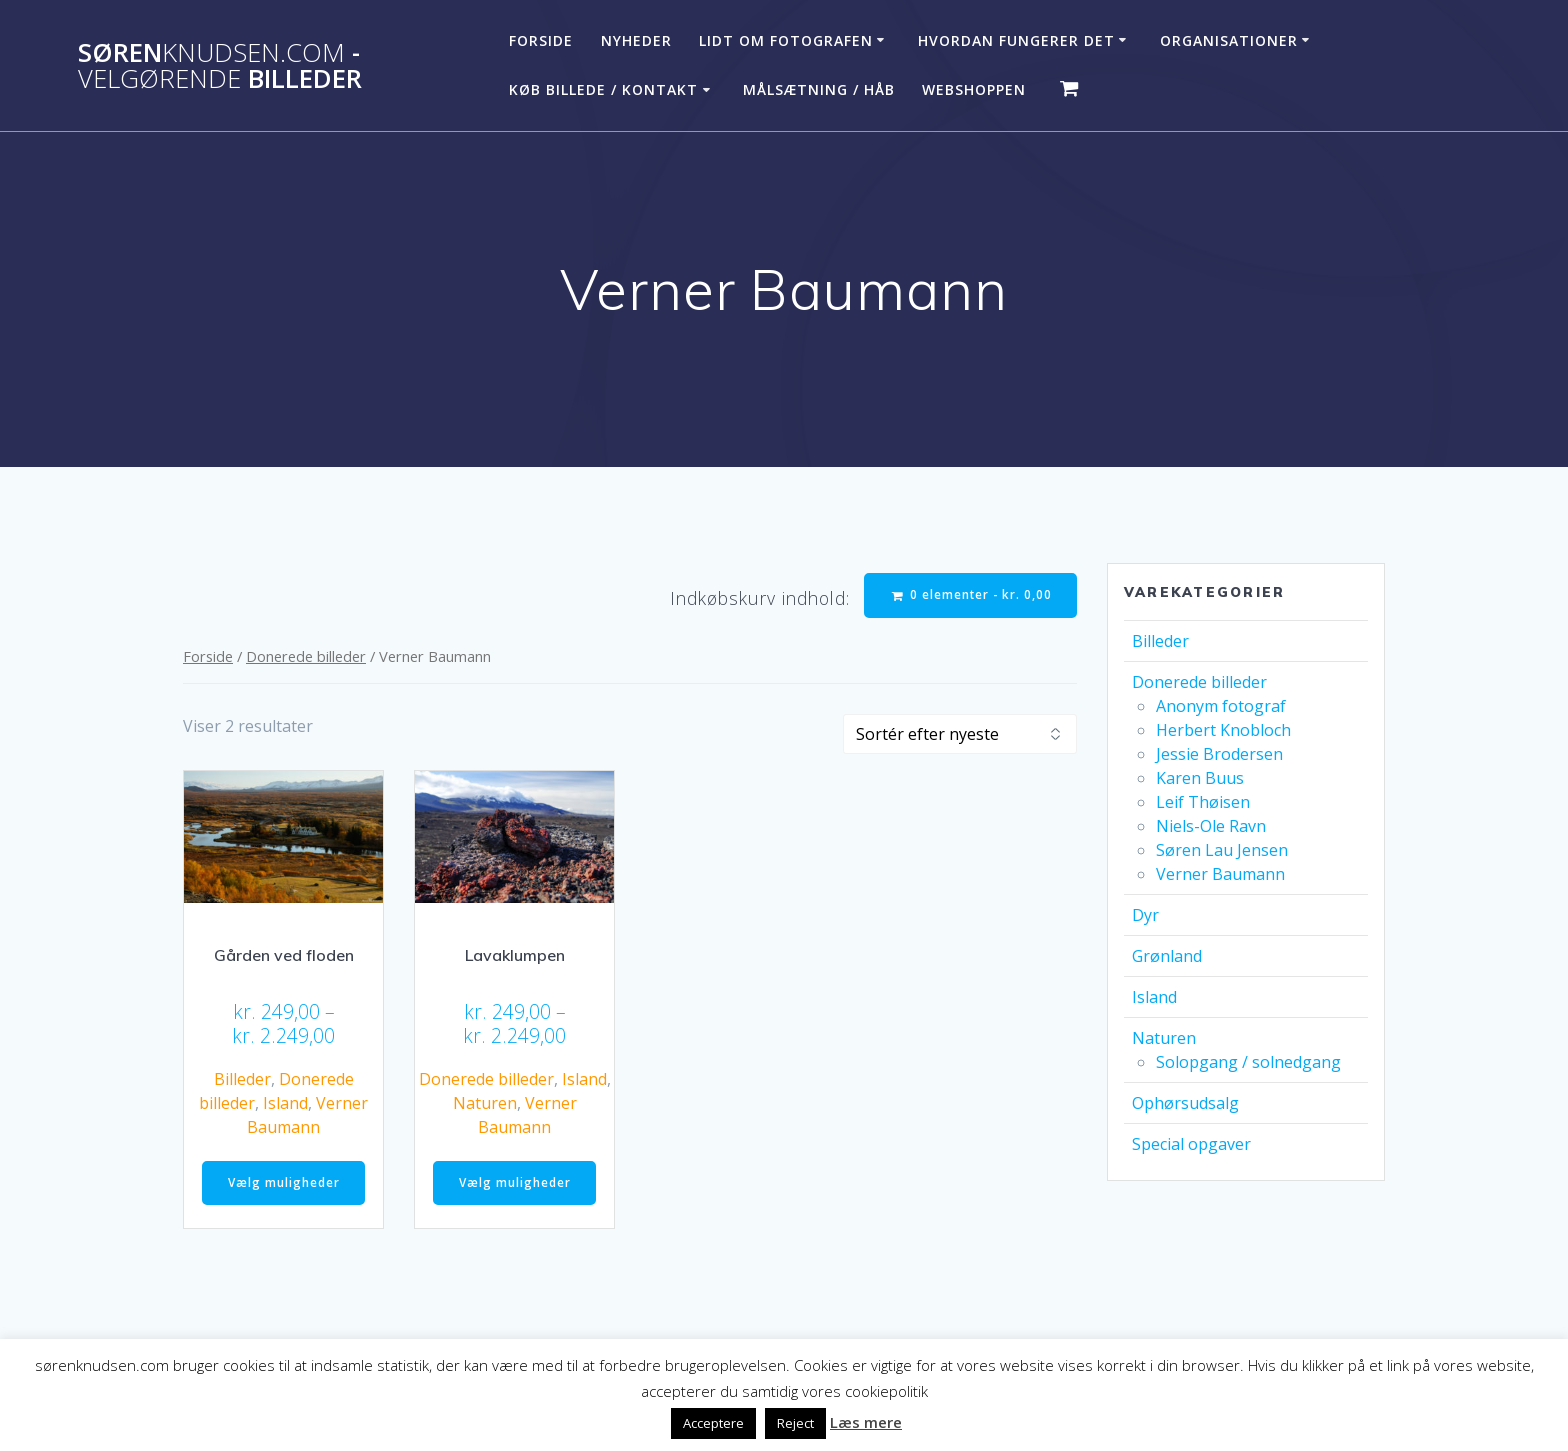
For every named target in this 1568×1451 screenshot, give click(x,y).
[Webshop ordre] (960, 735)
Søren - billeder (220, 65)
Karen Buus (1200, 778)
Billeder (242, 1081)
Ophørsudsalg (1185, 1103)
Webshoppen (974, 89)
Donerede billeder (306, 657)
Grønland (1167, 956)
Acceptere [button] (713, 1423)
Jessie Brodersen (1219, 754)
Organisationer (1229, 40)
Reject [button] (795, 1423)
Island (285, 1105)
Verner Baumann (1220, 874)
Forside (541, 40)
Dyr (1145, 915)
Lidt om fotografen (786, 40)
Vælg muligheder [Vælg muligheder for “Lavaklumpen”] (515, 1184)
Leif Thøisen (1203, 802)
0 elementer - (970, 595)
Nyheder (636, 40)
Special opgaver (1191, 1144)
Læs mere (866, 1422)
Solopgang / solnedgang (1248, 1062)
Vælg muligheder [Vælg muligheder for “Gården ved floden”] (284, 1184)
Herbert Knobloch (1223, 730)
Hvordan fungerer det (1016, 40)
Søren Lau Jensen (1222, 850)
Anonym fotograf (1221, 706)
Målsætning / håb (819, 89)
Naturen (485, 1105)
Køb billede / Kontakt (603, 89)
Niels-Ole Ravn (1211, 826)
